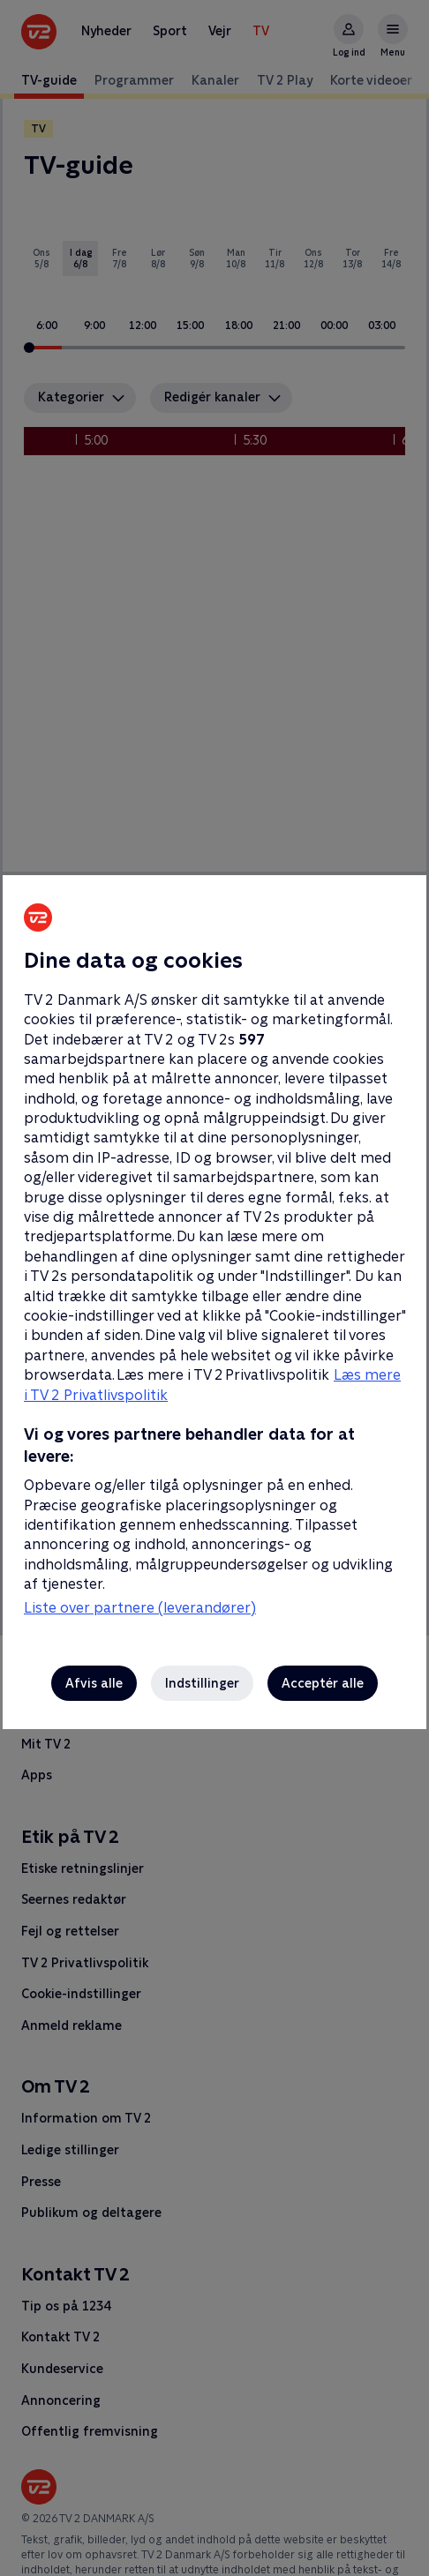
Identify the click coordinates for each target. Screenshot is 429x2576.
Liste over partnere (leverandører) (140, 1607)
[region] (214, 1288)
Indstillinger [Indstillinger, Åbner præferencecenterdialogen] (202, 1683)
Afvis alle (94, 1683)
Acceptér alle (323, 1683)
